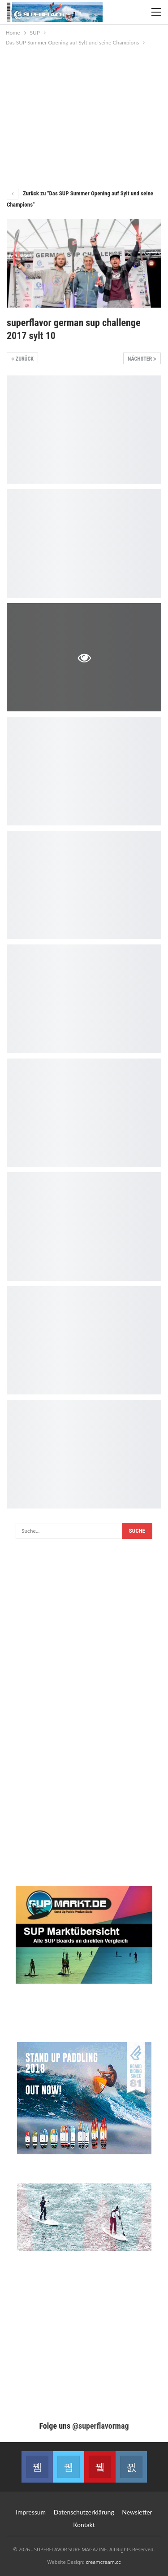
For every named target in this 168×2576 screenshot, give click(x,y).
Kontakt (84, 2524)
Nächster (142, 359)
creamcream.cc (103, 2561)
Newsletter (137, 2512)
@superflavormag (100, 2425)
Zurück (22, 359)
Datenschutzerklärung (84, 2512)
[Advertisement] (84, 115)
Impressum (31, 2512)
